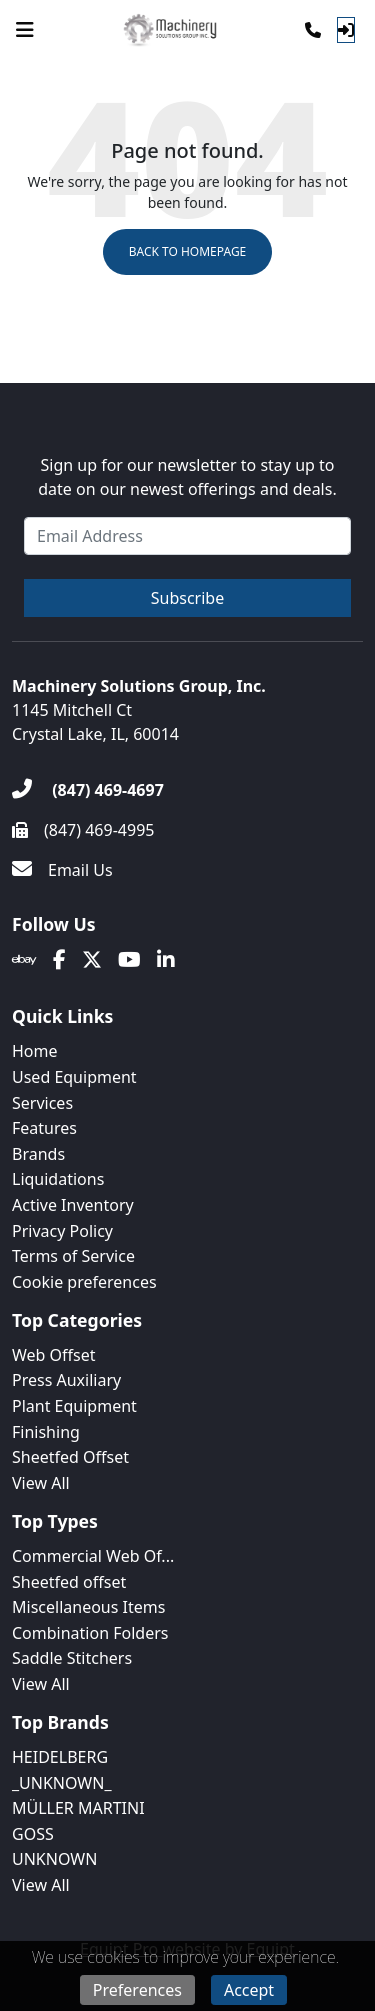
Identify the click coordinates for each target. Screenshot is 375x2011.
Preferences (137, 1990)
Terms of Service (73, 1256)
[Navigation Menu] (25, 30)
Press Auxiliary (66, 1380)
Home (35, 1051)
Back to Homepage (188, 251)
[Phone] (313, 30)
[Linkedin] (166, 960)
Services (42, 1103)
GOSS (33, 1834)
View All (41, 1483)
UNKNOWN (54, 1859)
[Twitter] (92, 960)
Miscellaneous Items (88, 1607)
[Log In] (346, 30)
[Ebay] (24, 960)
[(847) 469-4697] (88, 790)
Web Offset (54, 1355)
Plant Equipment (74, 1406)
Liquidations (58, 1179)
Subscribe (187, 598)
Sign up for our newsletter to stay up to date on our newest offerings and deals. (187, 477)
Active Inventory (73, 1205)
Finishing (46, 1432)
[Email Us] (62, 870)
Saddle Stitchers (72, 1658)
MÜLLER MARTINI (78, 1808)
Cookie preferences (84, 1282)
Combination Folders (90, 1633)
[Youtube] (129, 960)
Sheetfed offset (69, 1582)
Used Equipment (74, 1077)
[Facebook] (59, 960)
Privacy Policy (62, 1231)
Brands (38, 1154)
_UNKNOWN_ (62, 1783)
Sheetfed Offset (70, 1457)
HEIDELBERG (60, 1757)
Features (44, 1128)
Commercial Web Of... (93, 1556)
